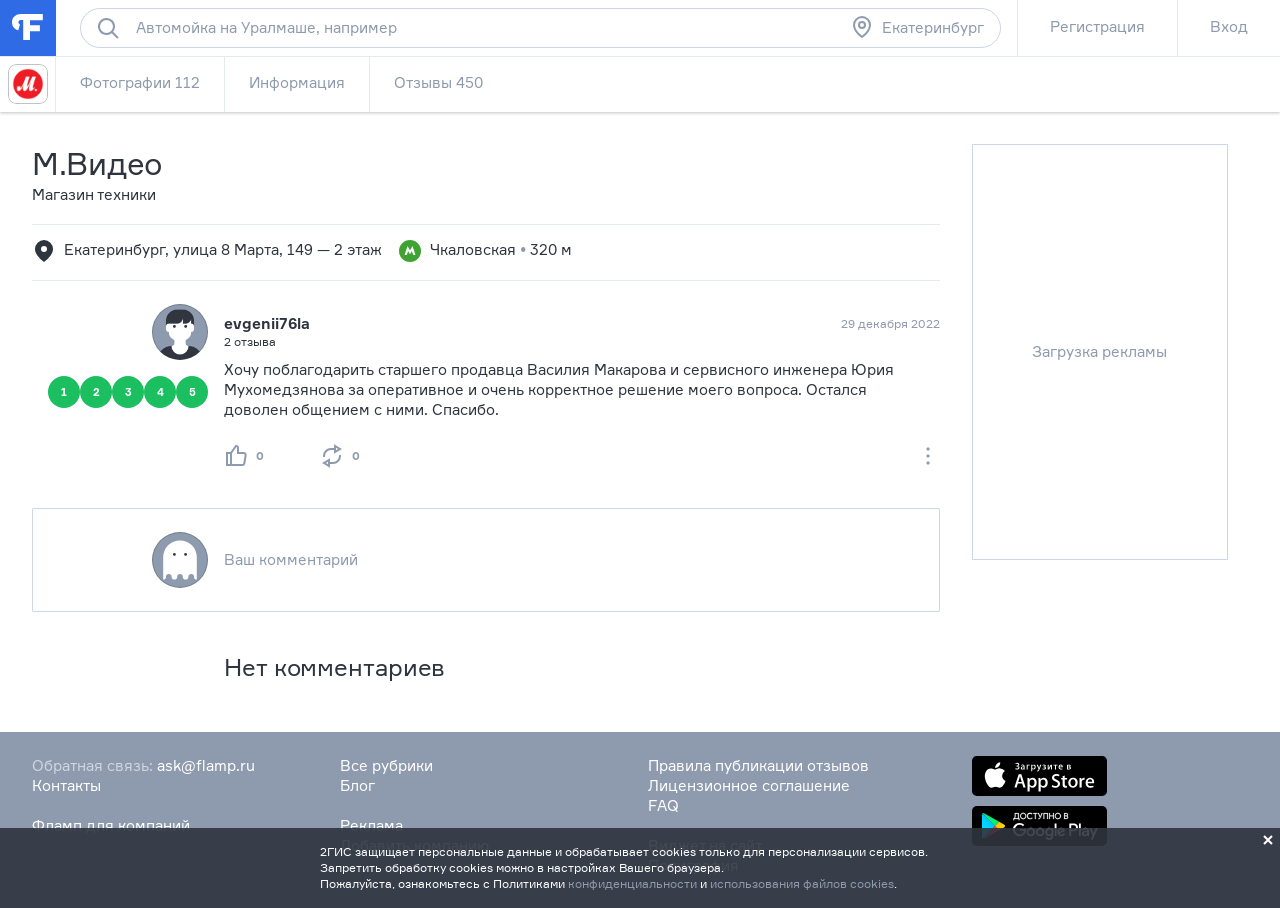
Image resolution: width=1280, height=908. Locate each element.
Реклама (371, 825)
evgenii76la (267, 323)
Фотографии (140, 82)
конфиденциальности (632, 883)
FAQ (663, 805)
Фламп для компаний (111, 825)
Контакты (66, 785)
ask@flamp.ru (206, 765)
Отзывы (438, 82)
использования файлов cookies (802, 883)
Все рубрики (386, 765)
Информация (297, 82)
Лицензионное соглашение (749, 785)
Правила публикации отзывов (758, 765)
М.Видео (97, 163)
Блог (357, 785)
